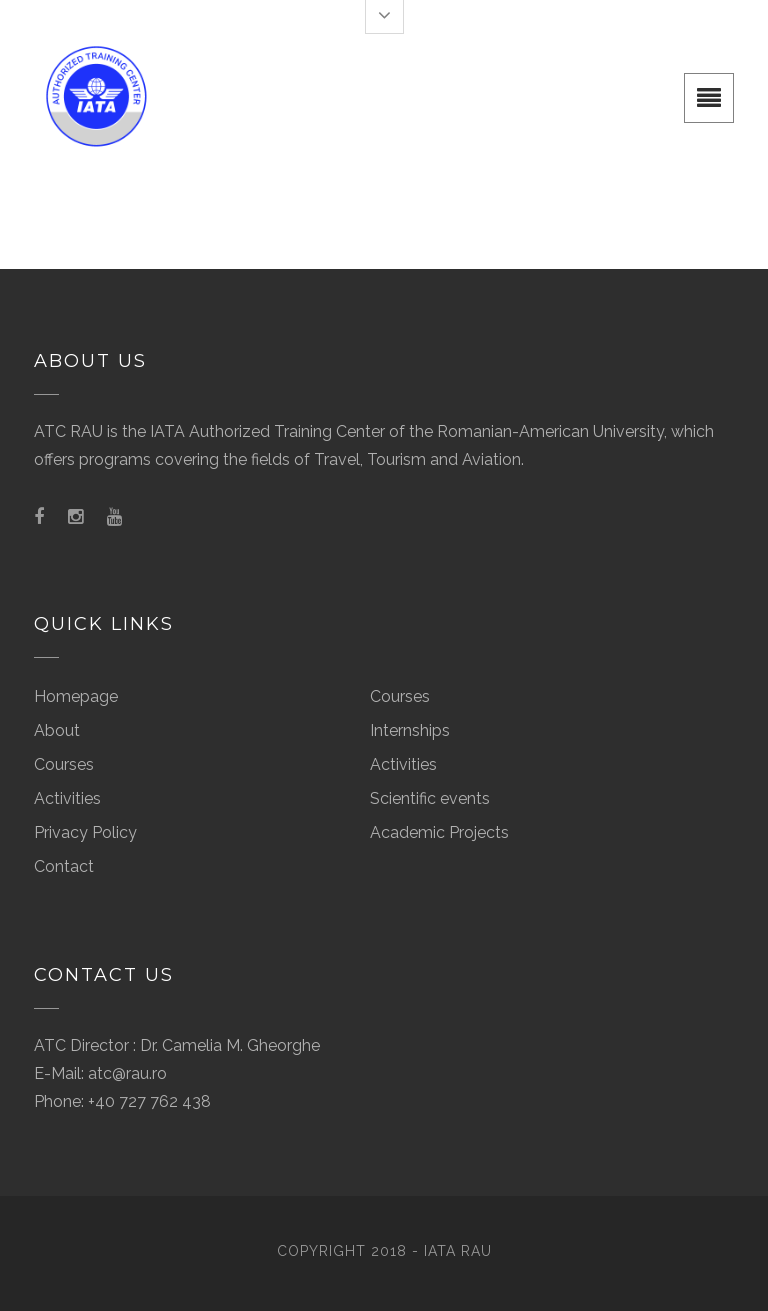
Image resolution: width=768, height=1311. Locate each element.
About (57, 730)
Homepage (76, 696)
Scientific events (430, 798)
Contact (64, 866)
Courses (64, 764)
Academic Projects (439, 832)
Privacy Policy (85, 832)
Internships (410, 730)
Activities (67, 798)
